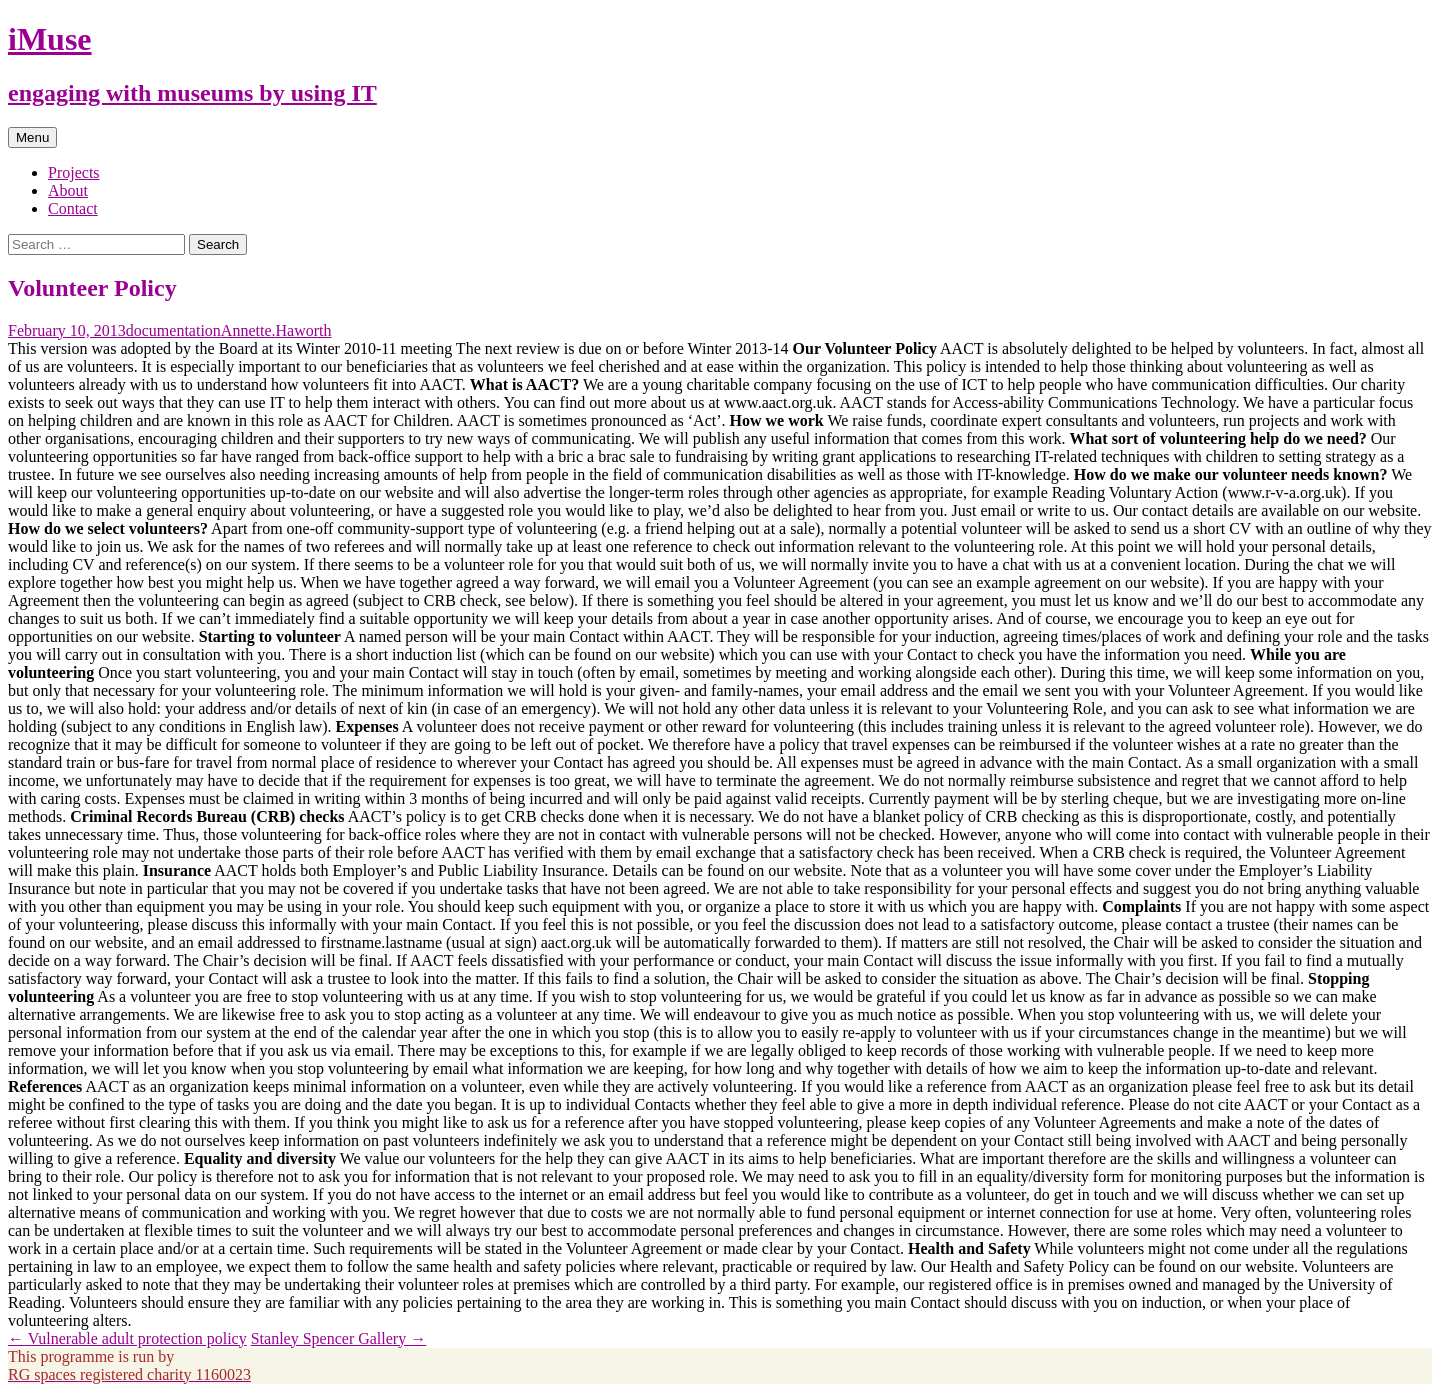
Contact (73, 208)
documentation (173, 330)
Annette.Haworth (276, 330)
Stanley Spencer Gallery (339, 1338)
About (68, 190)
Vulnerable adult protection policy (127, 1338)
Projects (74, 172)
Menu (32, 137)
